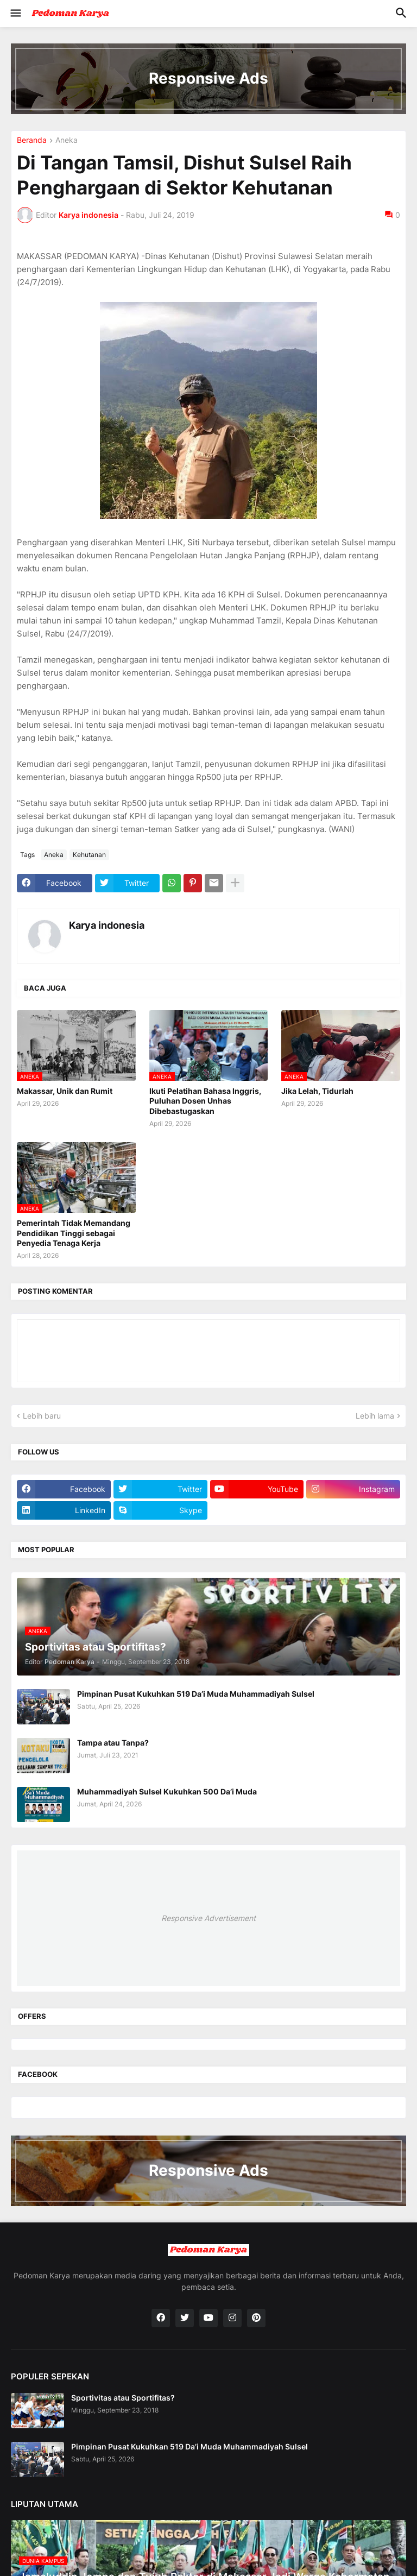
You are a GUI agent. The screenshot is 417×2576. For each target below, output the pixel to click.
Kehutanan (89, 855)
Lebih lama (375, 1415)
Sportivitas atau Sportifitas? (123, 2397)
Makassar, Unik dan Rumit (64, 1090)
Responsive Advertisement (208, 1918)
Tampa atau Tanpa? (113, 1742)
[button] (15, 13)
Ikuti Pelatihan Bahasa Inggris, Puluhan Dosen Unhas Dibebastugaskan (205, 1100)
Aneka (66, 140)
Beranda (32, 140)
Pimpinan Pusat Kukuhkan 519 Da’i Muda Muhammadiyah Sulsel (195, 1693)
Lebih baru (42, 1415)
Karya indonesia (106, 925)
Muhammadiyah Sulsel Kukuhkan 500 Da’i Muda (167, 1791)
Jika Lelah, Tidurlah (317, 1090)
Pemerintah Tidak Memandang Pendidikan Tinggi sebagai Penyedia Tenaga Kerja (73, 1232)
